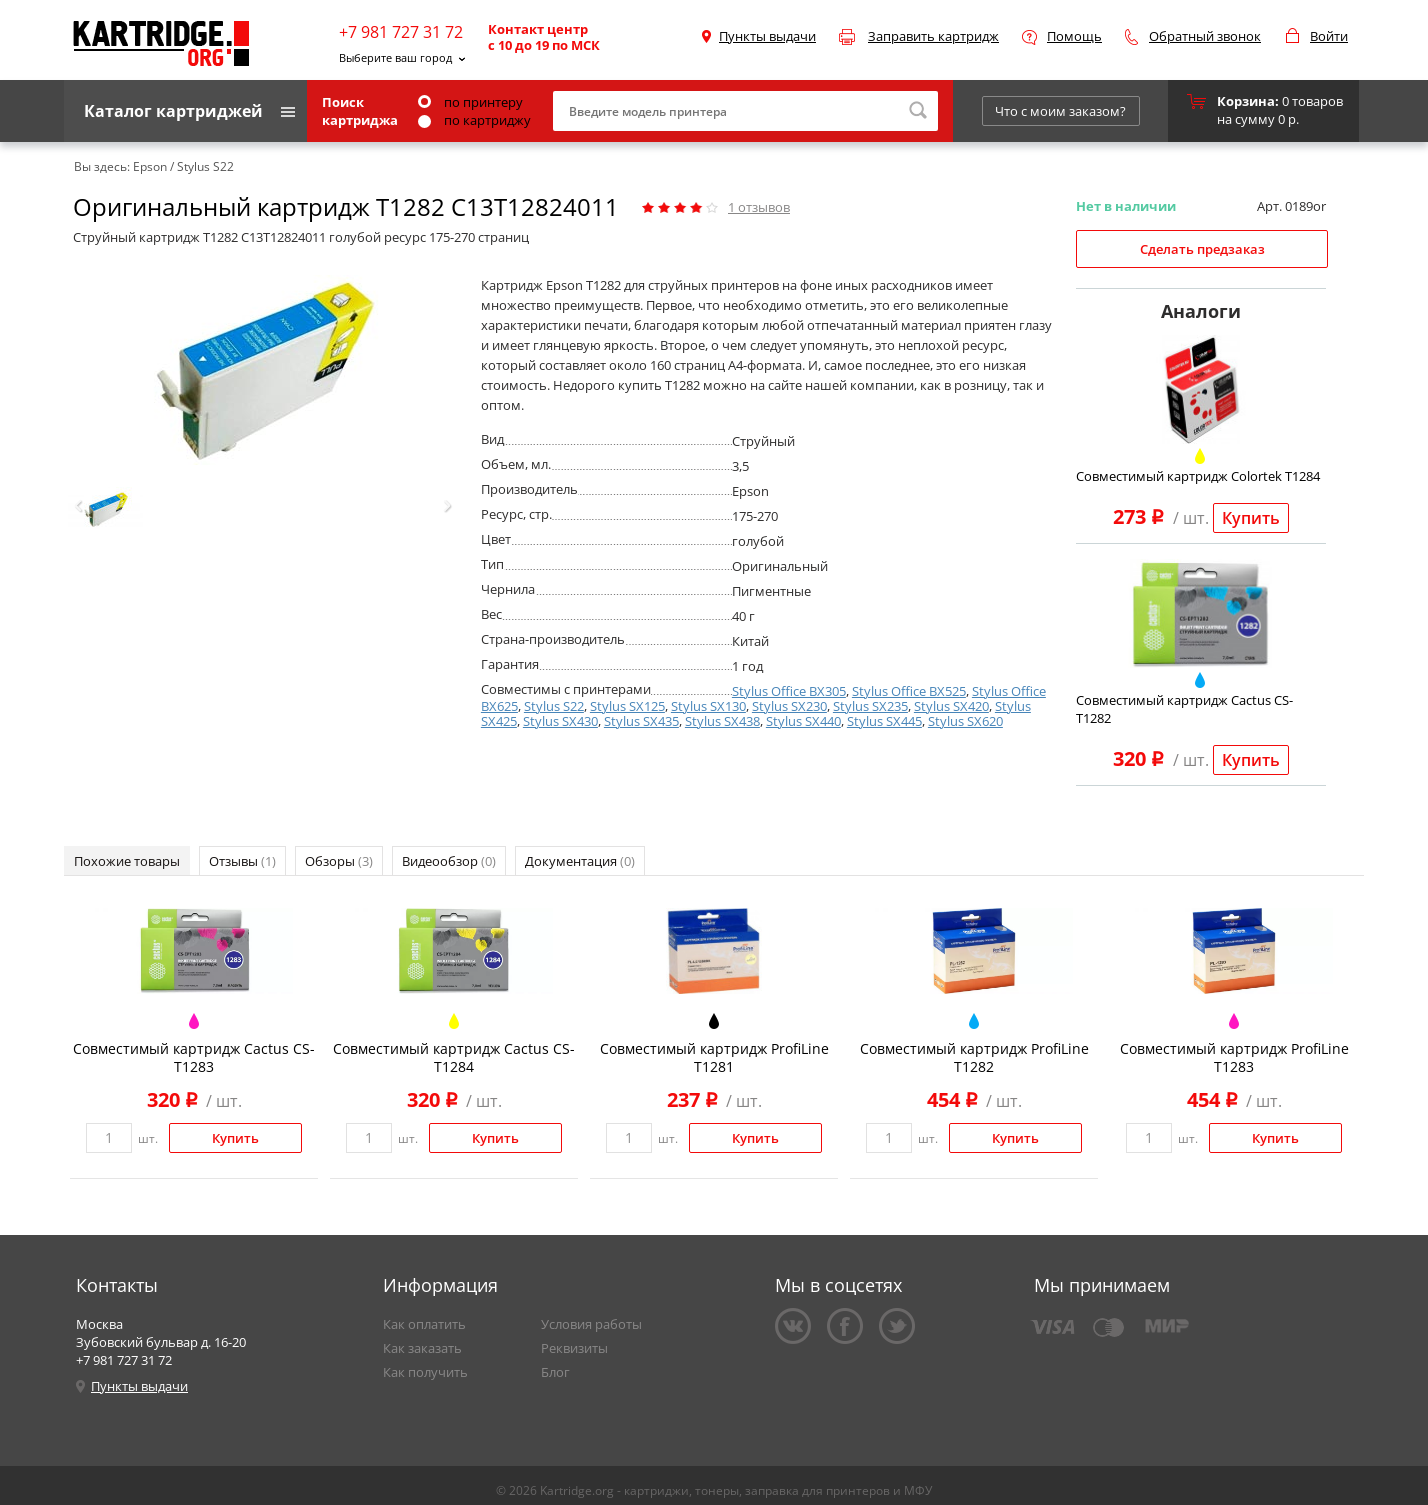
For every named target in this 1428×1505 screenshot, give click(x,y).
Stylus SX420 (951, 706)
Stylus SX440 (803, 721)
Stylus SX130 (708, 706)
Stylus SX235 (870, 706)
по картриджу (474, 120)
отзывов (759, 207)
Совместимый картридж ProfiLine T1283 (1234, 1057)
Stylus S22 (554, 706)
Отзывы (242, 861)
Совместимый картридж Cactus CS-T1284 (454, 1057)
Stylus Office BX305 (789, 691)
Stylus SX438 (722, 721)
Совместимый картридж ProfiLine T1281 (714, 1057)
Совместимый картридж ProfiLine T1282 (974, 1057)
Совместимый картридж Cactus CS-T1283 (194, 1057)
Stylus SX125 (627, 706)
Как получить (425, 1372)
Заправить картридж (933, 36)
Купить (1251, 518)
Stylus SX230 (789, 706)
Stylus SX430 (560, 721)
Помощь (1074, 36)
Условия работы (591, 1324)
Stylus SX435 (641, 721)
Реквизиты (574, 1348)
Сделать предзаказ (1202, 249)
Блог (555, 1372)
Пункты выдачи (767, 36)
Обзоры (339, 861)
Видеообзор (449, 861)
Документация (580, 861)
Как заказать (422, 1348)
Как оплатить (424, 1324)
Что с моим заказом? (1060, 111)
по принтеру (470, 102)
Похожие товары (127, 861)
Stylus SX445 (884, 721)
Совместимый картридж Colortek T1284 (1198, 476)
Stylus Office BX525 (909, 691)
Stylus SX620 (965, 721)
